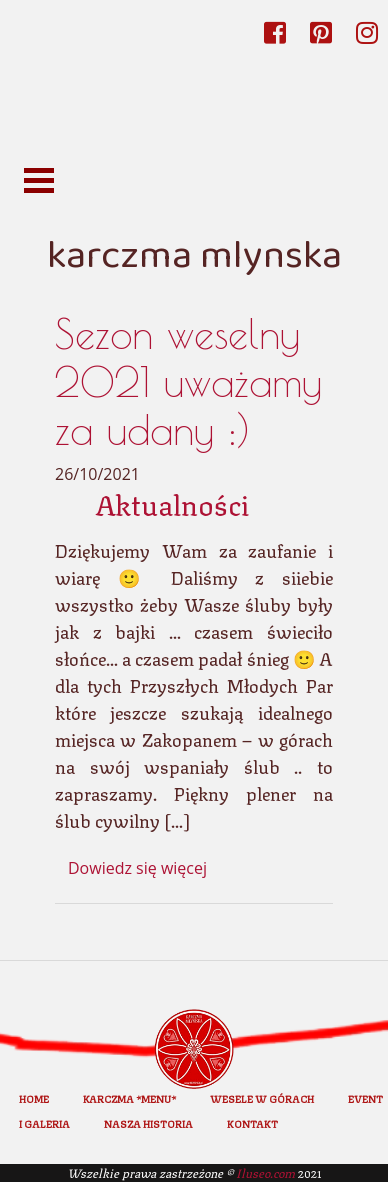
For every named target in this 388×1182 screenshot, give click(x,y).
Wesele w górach (262, 1098)
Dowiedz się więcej (137, 868)
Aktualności (172, 502)
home (34, 1098)
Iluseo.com (265, 1172)
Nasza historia (148, 1123)
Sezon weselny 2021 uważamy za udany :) (188, 382)
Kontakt (252, 1123)
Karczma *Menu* (129, 1098)
